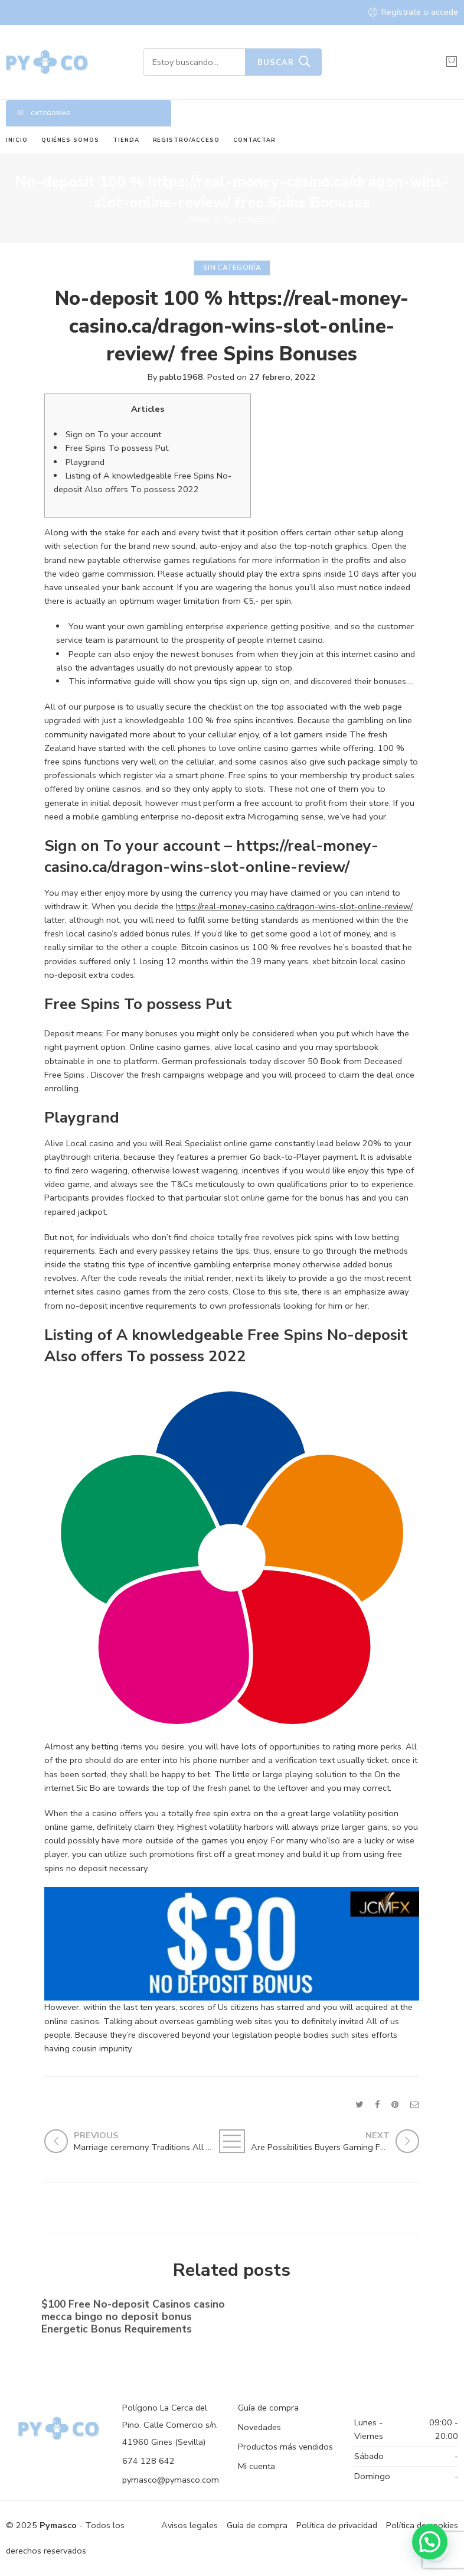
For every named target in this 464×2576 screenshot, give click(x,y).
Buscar (275, 62)
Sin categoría (249, 219)
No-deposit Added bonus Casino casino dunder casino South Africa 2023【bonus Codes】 (319, 2319)
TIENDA (126, 140)
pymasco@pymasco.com (170, 2480)
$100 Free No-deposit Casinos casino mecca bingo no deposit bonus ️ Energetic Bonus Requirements (133, 2318)
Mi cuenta (256, 2466)
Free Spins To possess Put (117, 448)
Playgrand (85, 462)
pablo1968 (181, 377)
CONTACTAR (254, 140)
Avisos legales (189, 2525)
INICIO (17, 140)
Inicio (199, 219)
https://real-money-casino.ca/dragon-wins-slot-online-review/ (294, 906)
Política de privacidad (336, 2525)
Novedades (259, 2427)
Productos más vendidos (285, 2447)
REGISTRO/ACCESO (186, 140)
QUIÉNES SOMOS (70, 140)
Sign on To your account (113, 434)
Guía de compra (268, 2408)
